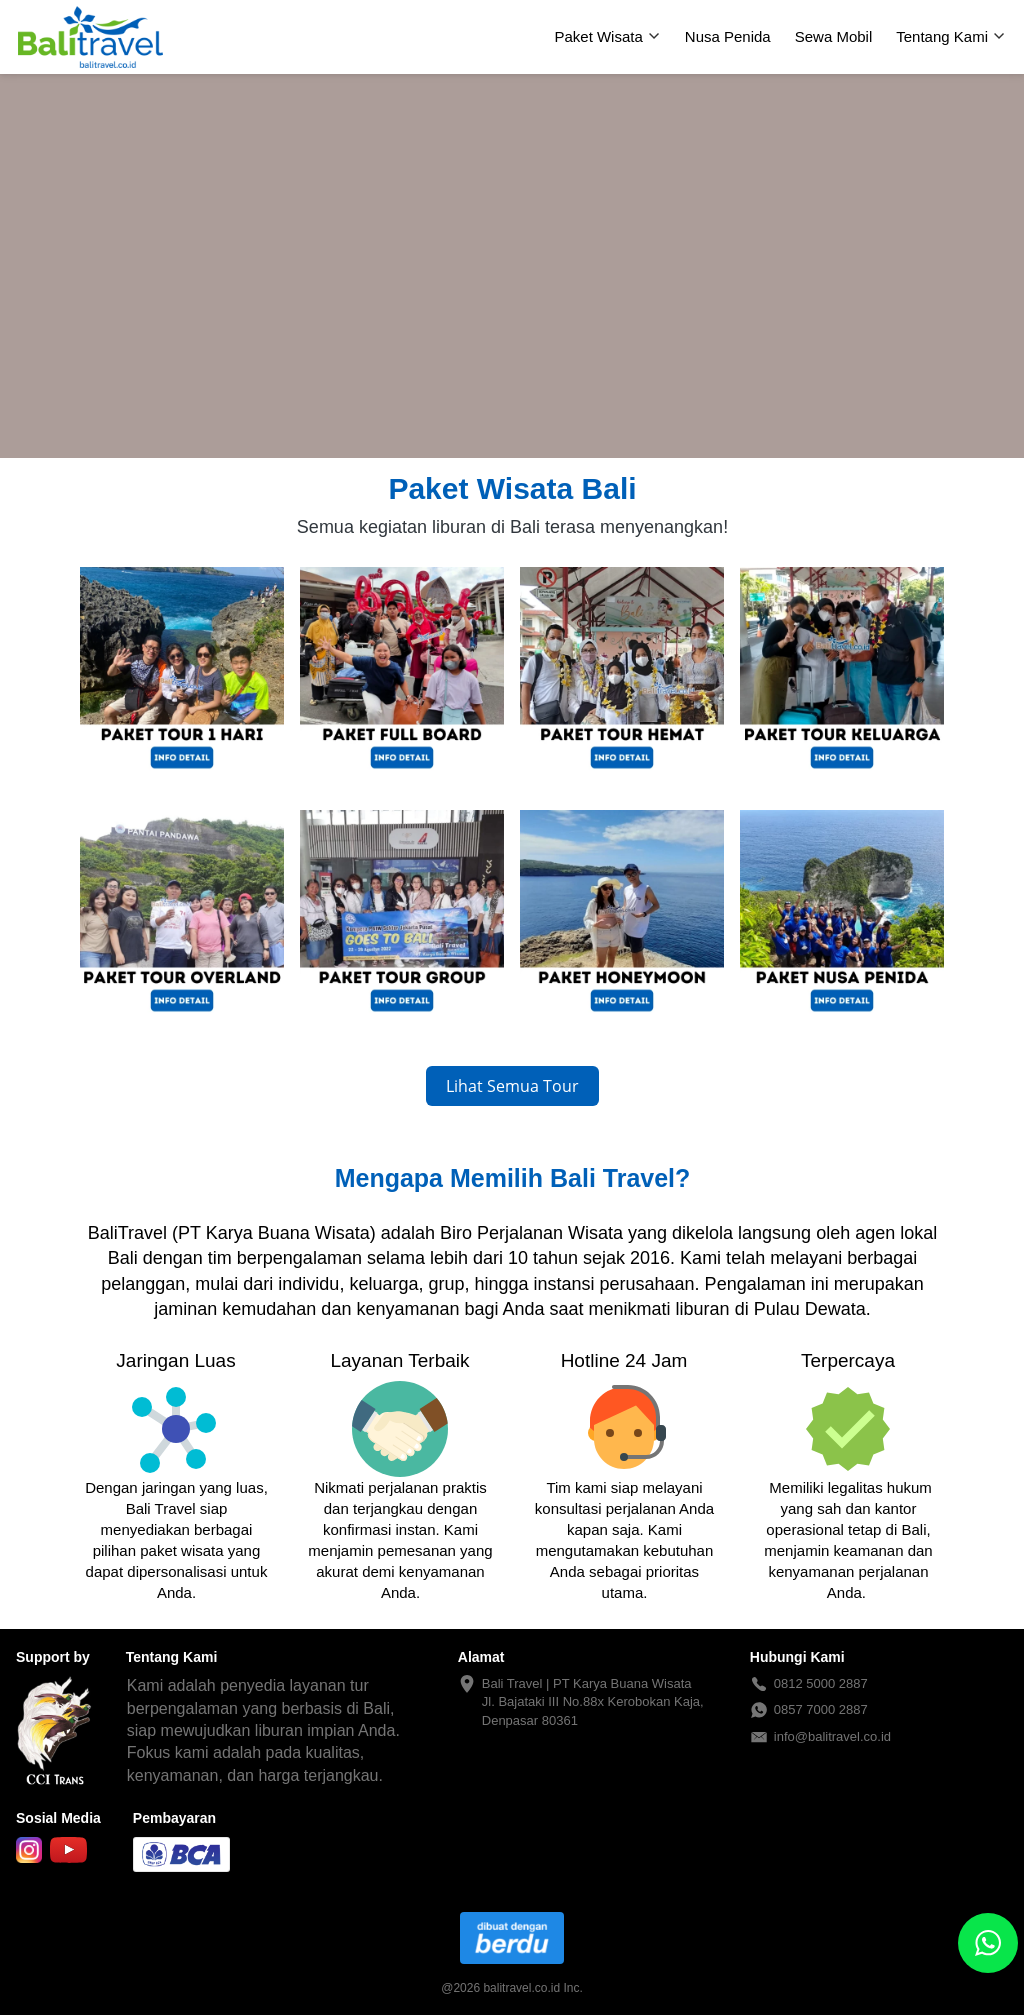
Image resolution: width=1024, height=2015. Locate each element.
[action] (988, 1943)
